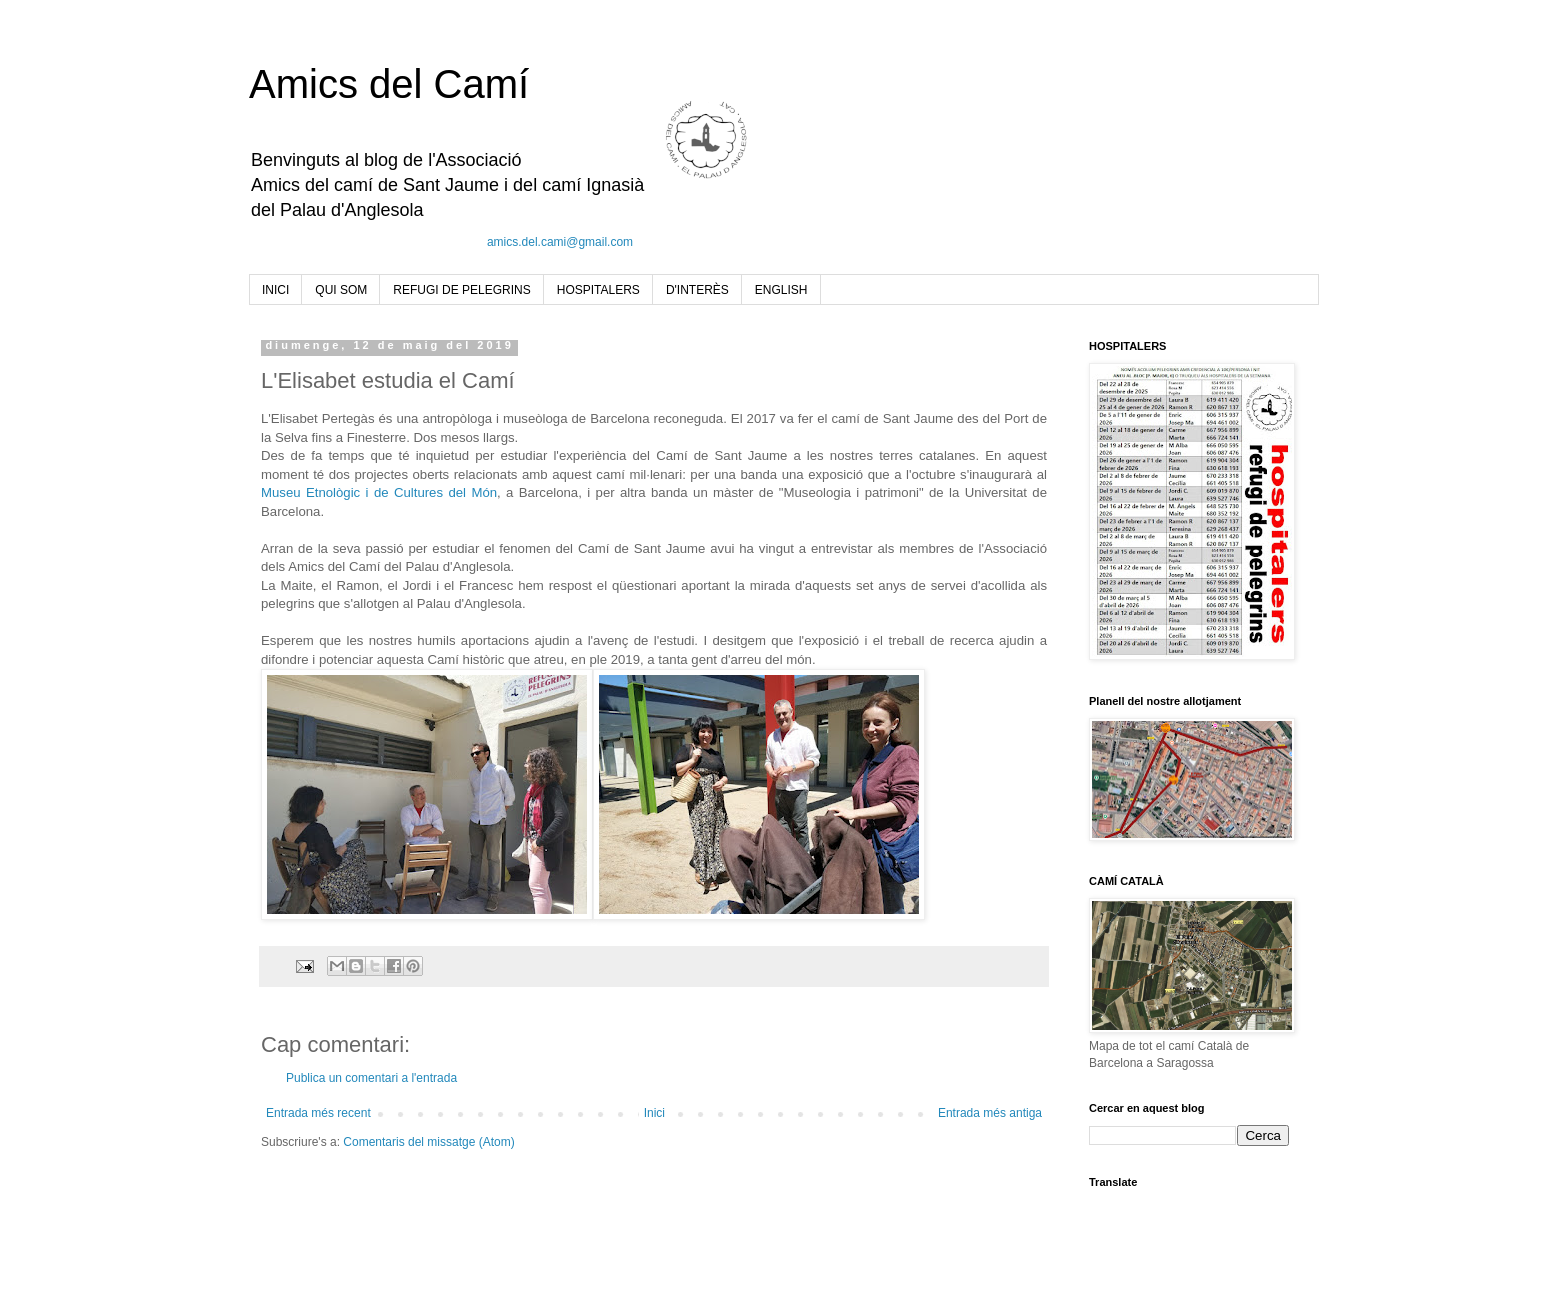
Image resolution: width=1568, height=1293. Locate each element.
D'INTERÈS (697, 290)
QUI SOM (341, 290)
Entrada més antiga (990, 1113)
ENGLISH (781, 290)
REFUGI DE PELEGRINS (461, 290)
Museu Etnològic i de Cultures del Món (379, 492)
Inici (654, 1113)
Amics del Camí (389, 84)
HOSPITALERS (598, 290)
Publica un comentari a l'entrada (371, 1078)
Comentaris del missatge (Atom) (428, 1142)
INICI (275, 290)
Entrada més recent (318, 1113)
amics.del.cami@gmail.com (560, 242)
